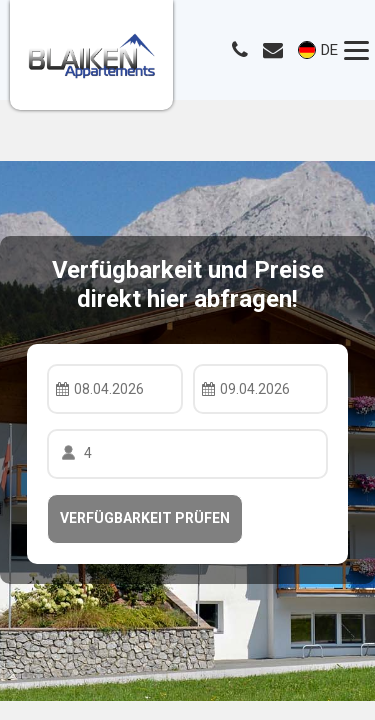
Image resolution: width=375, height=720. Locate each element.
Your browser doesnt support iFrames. (187, 360)
